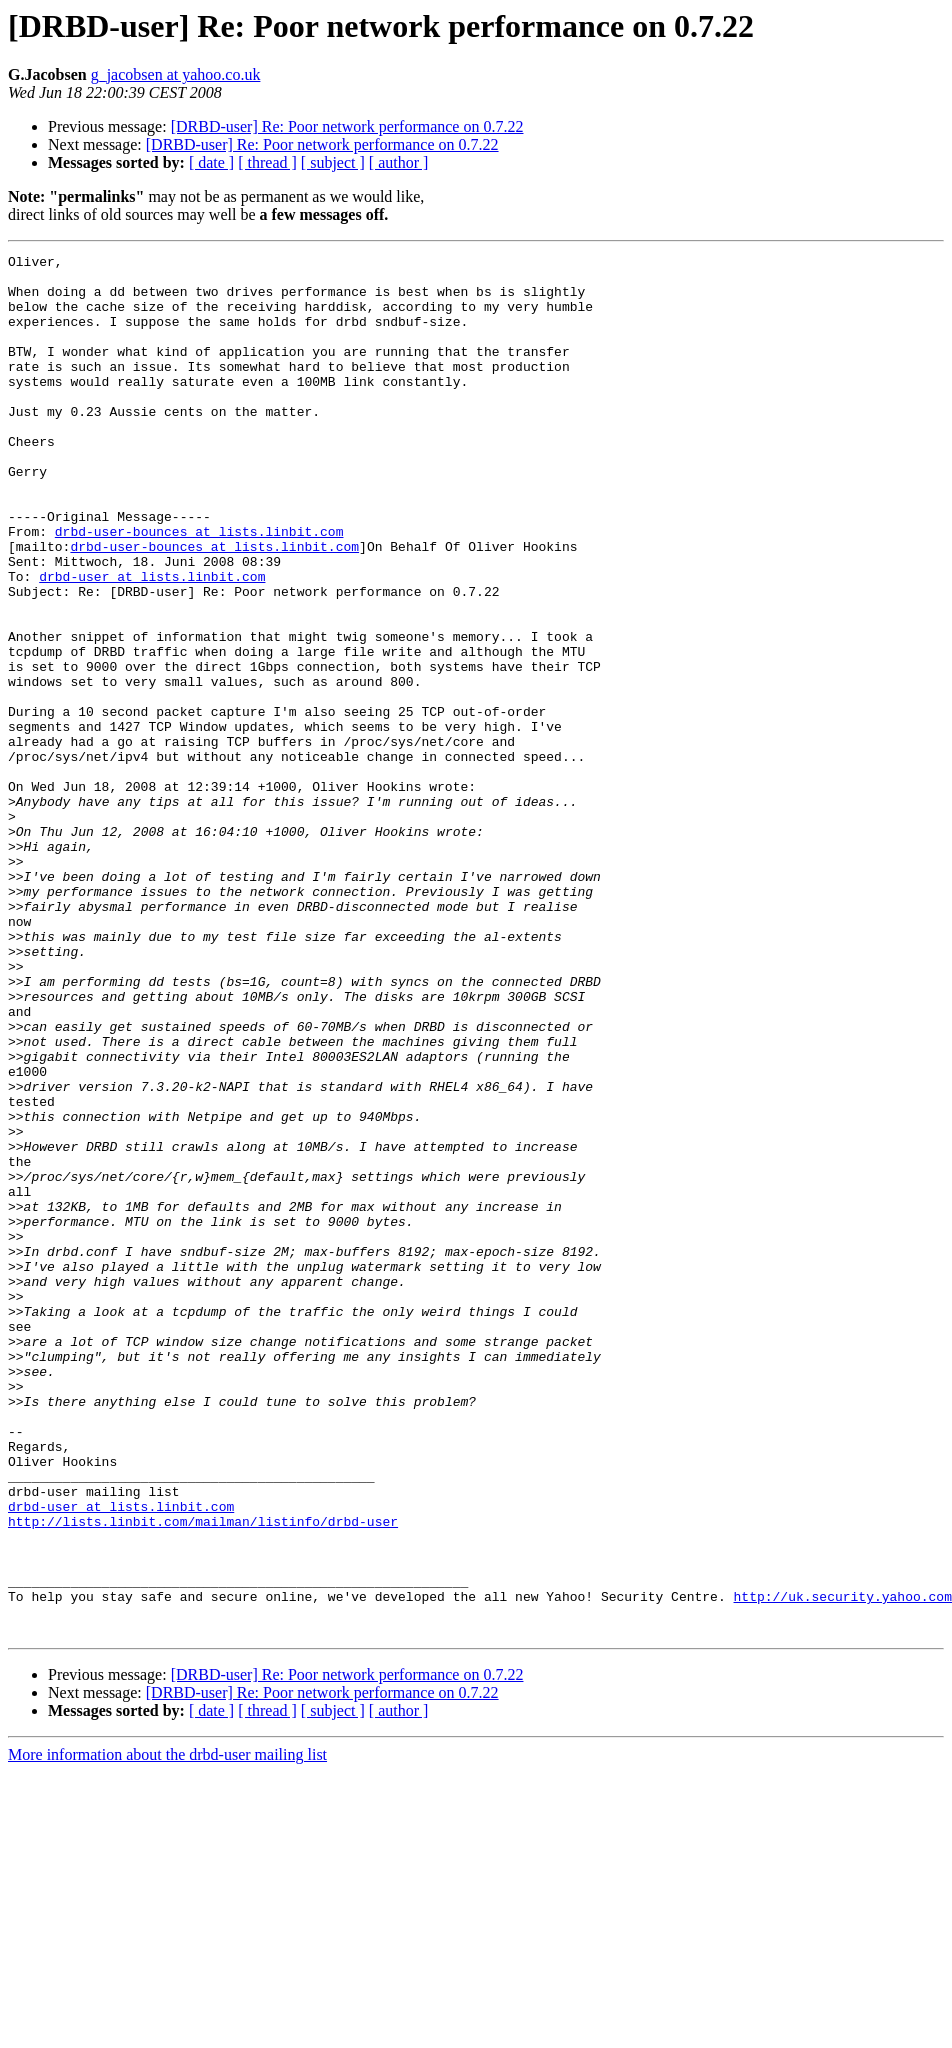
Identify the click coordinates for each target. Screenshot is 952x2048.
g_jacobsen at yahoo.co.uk (176, 74)
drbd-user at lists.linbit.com (152, 642)
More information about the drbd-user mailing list (167, 2030)
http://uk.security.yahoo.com (842, 1866)
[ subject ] (333, 162)
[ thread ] (267, 162)
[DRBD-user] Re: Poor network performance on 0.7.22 (347, 126)
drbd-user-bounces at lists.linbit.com (199, 588)
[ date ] (211, 162)
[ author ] (399, 162)
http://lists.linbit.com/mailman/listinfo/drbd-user (203, 1776)
